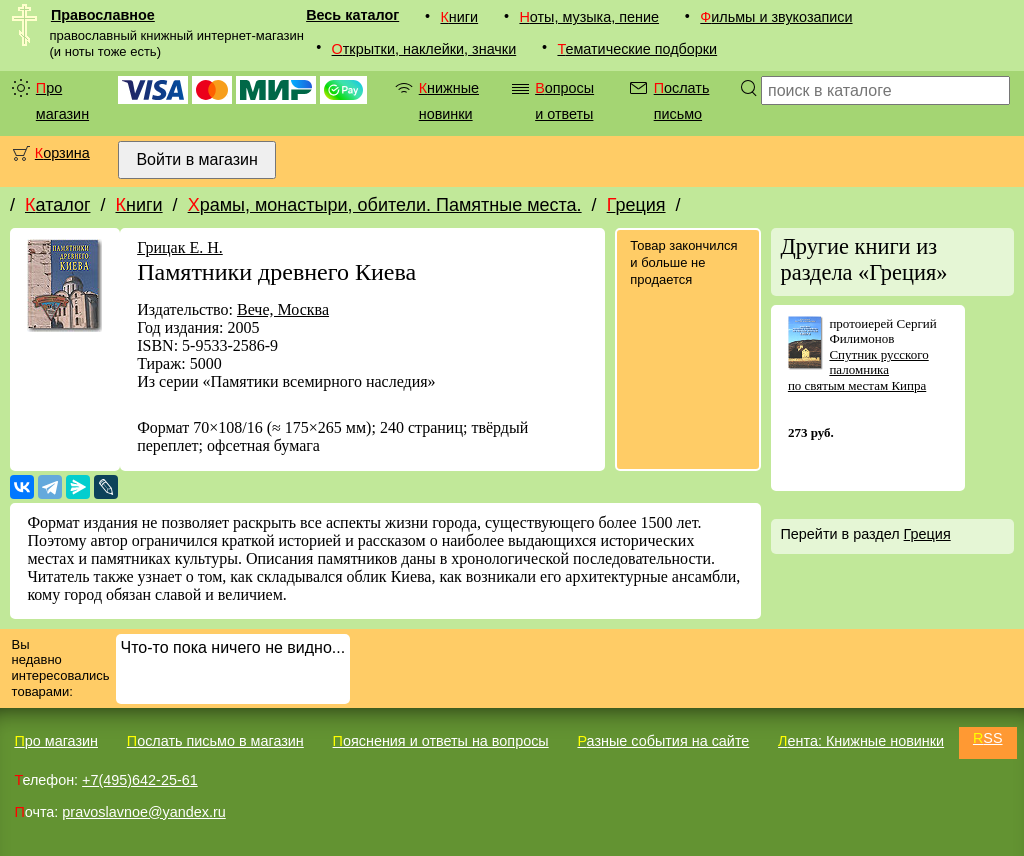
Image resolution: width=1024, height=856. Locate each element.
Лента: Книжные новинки (861, 741)
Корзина (62, 153)
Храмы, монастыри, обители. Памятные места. (385, 205)
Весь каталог (352, 15)
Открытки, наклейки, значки (424, 49)
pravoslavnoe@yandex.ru (143, 812)
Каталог (57, 205)
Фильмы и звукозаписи (776, 17)
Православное (103, 15)
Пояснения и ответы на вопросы (441, 741)
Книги (459, 17)
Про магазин (62, 101)
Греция (636, 205)
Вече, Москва (283, 309)
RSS (988, 738)
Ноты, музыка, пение (589, 17)
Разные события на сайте (663, 741)
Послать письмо (682, 101)
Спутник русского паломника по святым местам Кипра (858, 370)
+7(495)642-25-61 (140, 780)
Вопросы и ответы (564, 101)
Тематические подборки (637, 49)
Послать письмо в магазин (215, 741)
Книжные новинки (449, 101)
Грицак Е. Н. (180, 247)
